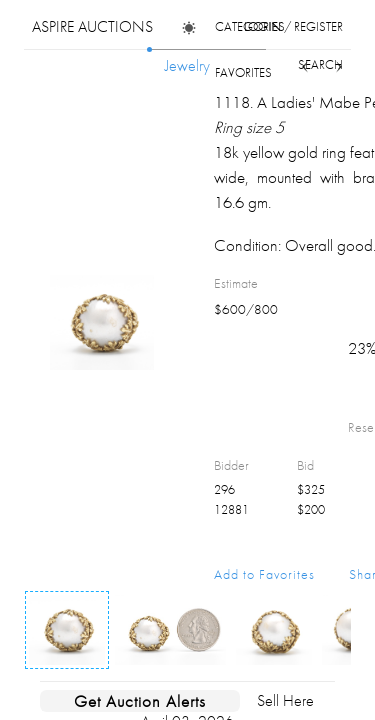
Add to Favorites (264, 574)
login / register (293, 26)
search (320, 64)
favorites (243, 72)
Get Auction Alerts (140, 701)
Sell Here (285, 700)
